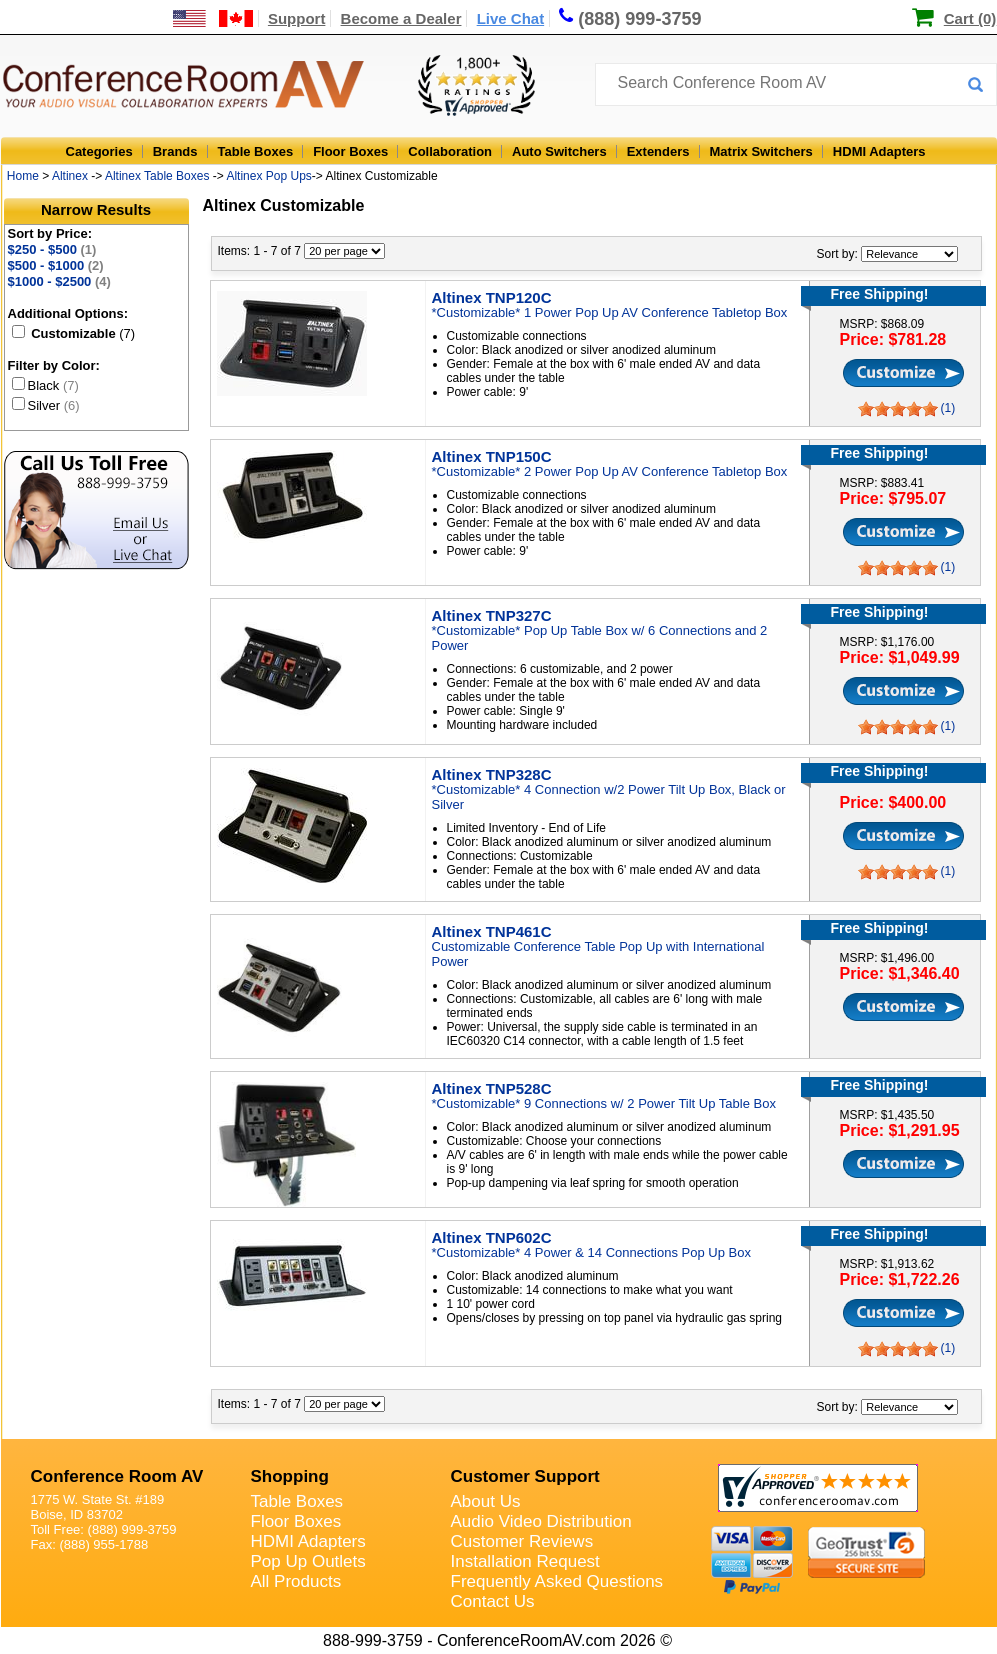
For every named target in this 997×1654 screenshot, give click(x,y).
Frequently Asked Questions (557, 1581)
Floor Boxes (350, 151)
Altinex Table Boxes (157, 176)
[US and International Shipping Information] (213, 18)
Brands (175, 151)
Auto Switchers (559, 151)
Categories (99, 151)
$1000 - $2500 (59, 281)
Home (23, 176)
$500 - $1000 (56, 265)
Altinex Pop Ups (268, 176)
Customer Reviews (522, 1541)
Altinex (70, 176)
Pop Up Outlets (308, 1561)
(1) (948, 408)
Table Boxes (256, 151)
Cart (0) (970, 18)
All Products (296, 1581)
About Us (486, 1501)
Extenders (658, 151)
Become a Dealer (401, 18)
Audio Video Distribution (541, 1521)
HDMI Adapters (879, 151)
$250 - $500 (52, 249)
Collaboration (450, 151)
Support (297, 18)
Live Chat (511, 18)
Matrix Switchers (761, 151)
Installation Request (525, 1561)
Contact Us (493, 1601)
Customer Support (525, 1476)
